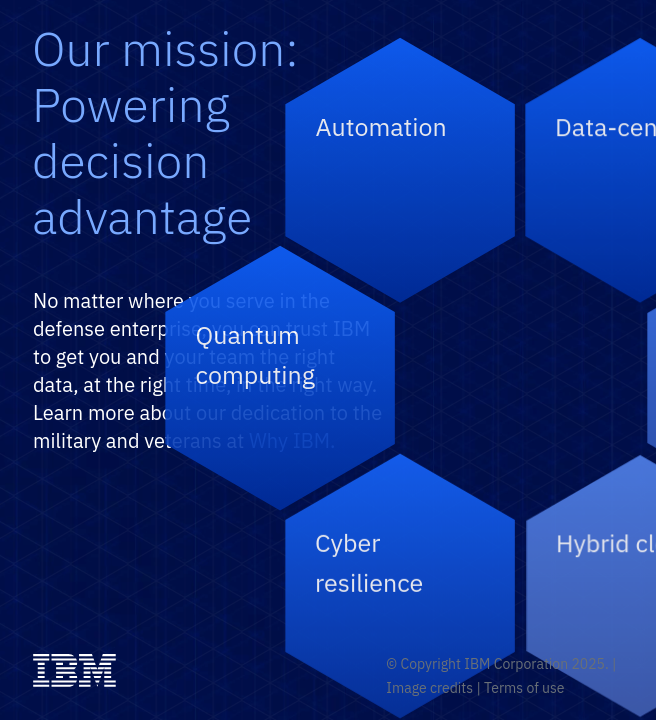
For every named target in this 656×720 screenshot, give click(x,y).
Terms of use (524, 688)
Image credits (429, 688)
